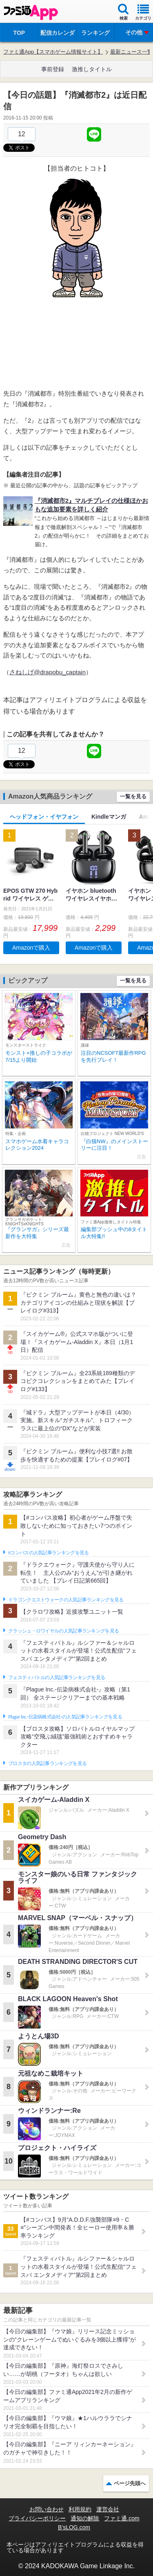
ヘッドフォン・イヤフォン (44, 816)
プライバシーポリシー (37, 2518)
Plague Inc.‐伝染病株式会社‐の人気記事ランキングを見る (65, 1716)
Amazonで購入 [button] (31, 947)
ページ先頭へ (130, 2483)
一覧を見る (133, 796)
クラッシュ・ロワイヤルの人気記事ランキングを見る (63, 1630)
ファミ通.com (121, 2518)
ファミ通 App (30, 12)
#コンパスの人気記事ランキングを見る (48, 1552)
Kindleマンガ (108, 816)
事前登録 (52, 69)
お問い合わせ (46, 2509)
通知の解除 (85, 2518)
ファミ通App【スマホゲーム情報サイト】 (53, 52)
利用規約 (80, 2509)
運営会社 (107, 2509)
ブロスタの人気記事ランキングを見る (47, 1763)
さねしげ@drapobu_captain (47, 672)
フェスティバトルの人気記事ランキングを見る (56, 1677)
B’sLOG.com (74, 2527)
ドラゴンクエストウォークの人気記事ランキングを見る (66, 1599)
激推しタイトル (92, 69)
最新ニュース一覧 (131, 52)
